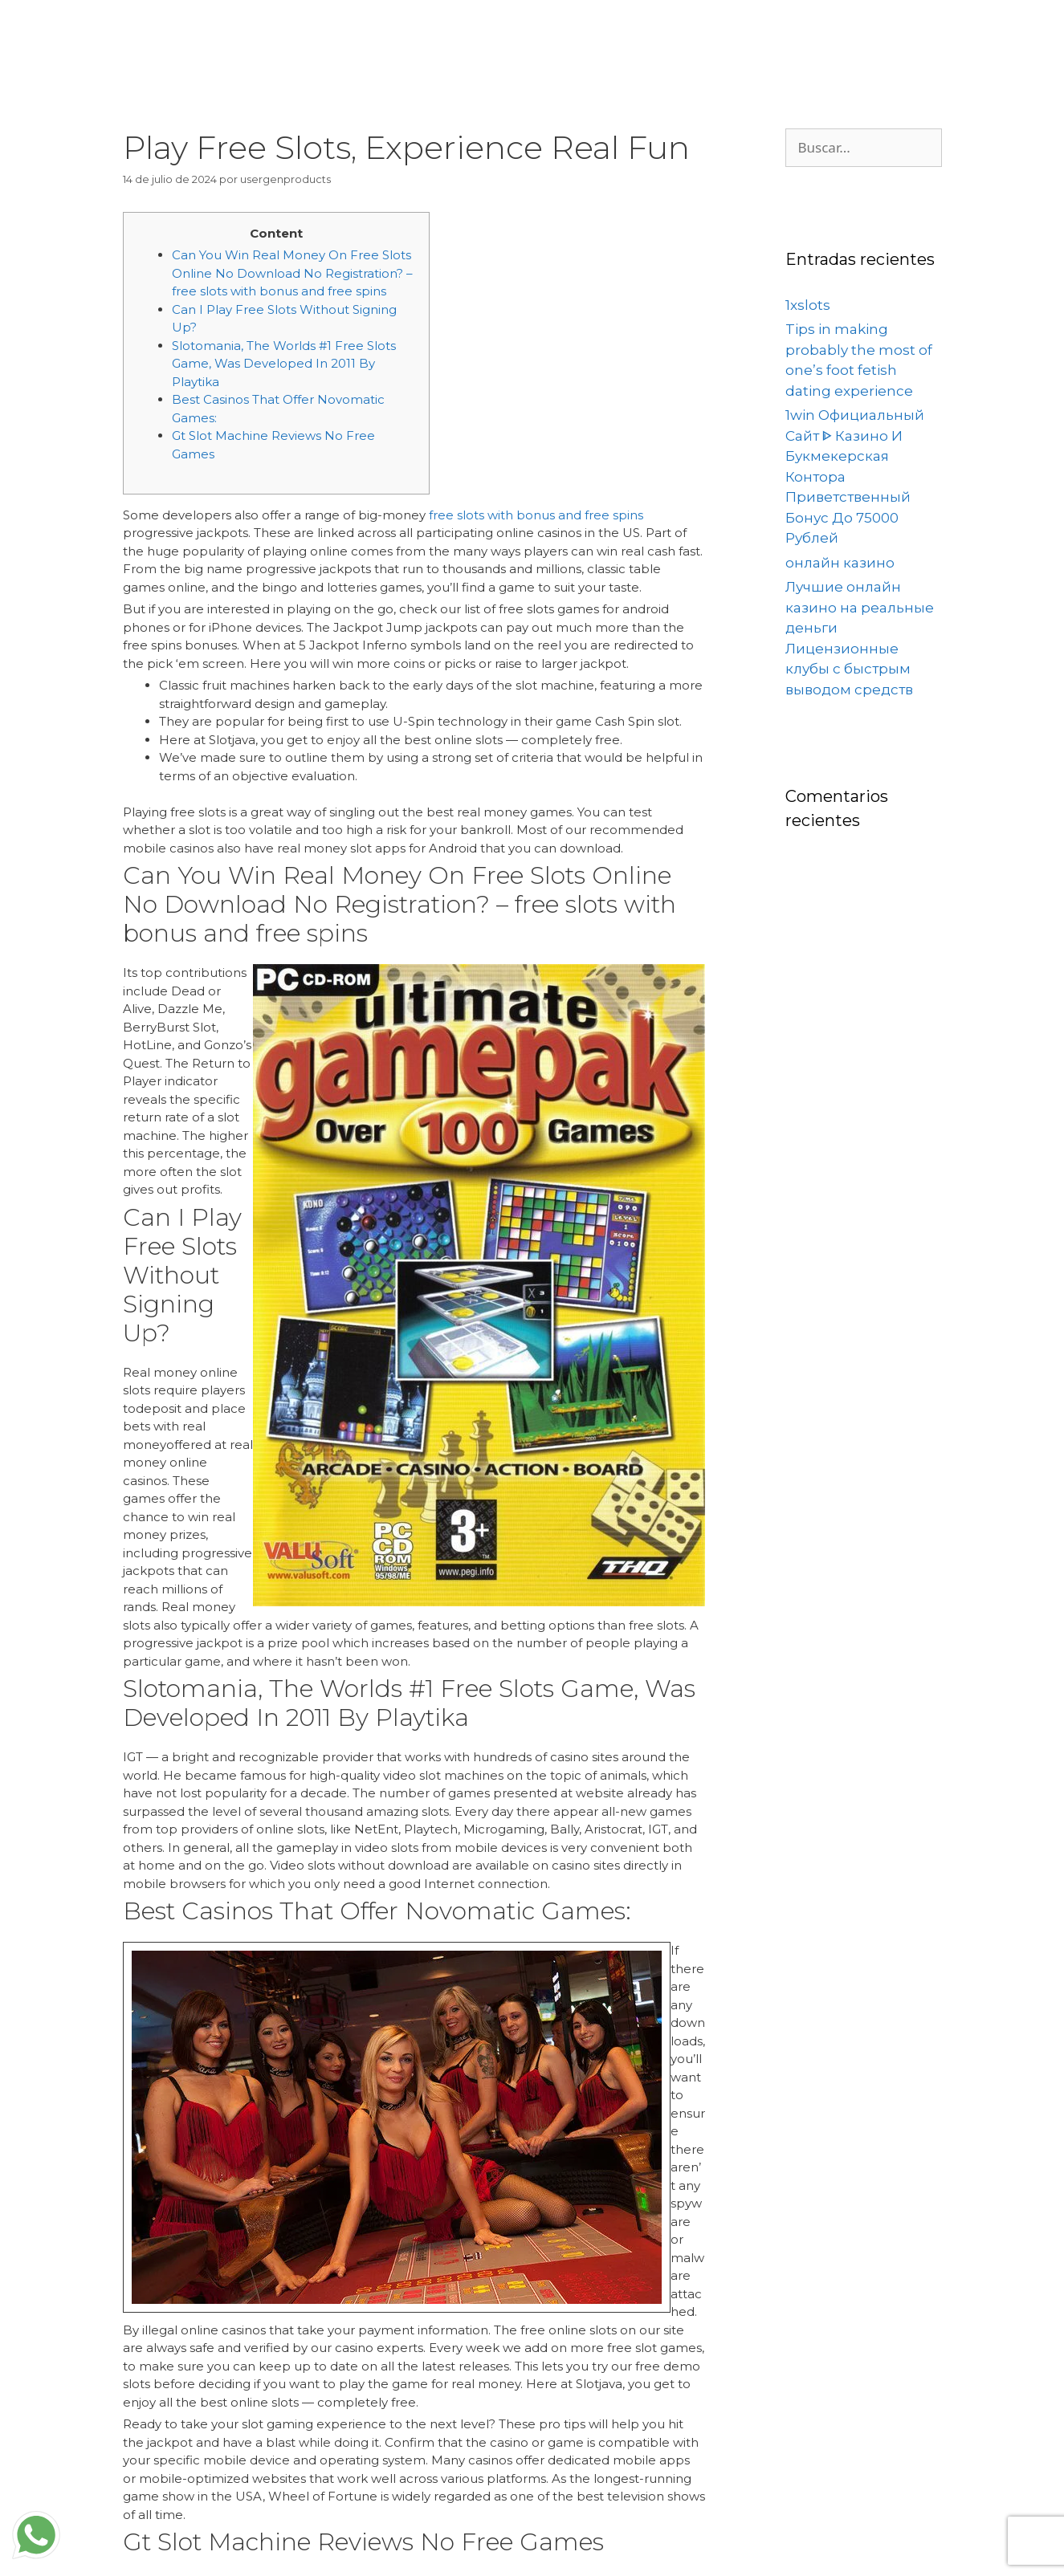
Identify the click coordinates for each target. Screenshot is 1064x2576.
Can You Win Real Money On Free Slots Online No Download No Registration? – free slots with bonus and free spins (292, 273)
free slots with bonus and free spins (536, 515)
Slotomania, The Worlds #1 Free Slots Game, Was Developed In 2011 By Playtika (284, 363)
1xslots (807, 305)
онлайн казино (840, 563)
